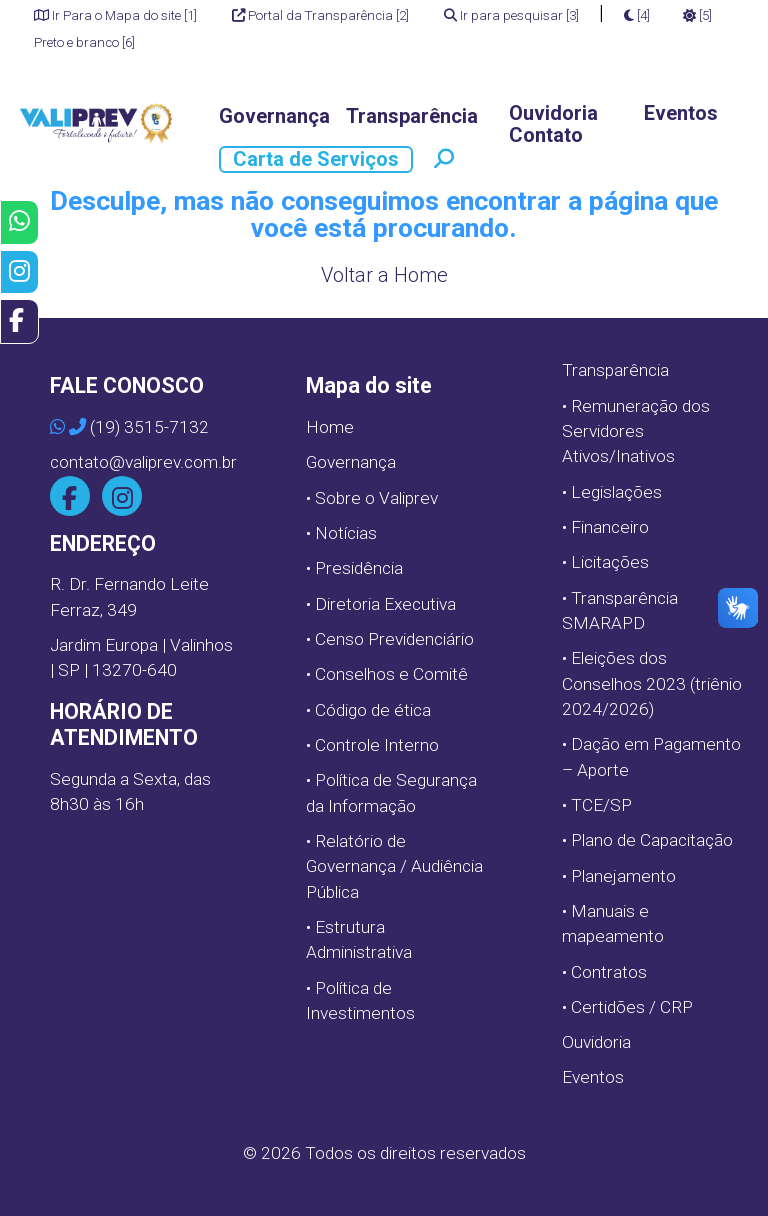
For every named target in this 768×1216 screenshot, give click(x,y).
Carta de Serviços (316, 159)
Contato (546, 135)
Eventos (681, 113)
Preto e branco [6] (84, 42)
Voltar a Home (384, 275)
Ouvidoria (553, 113)
